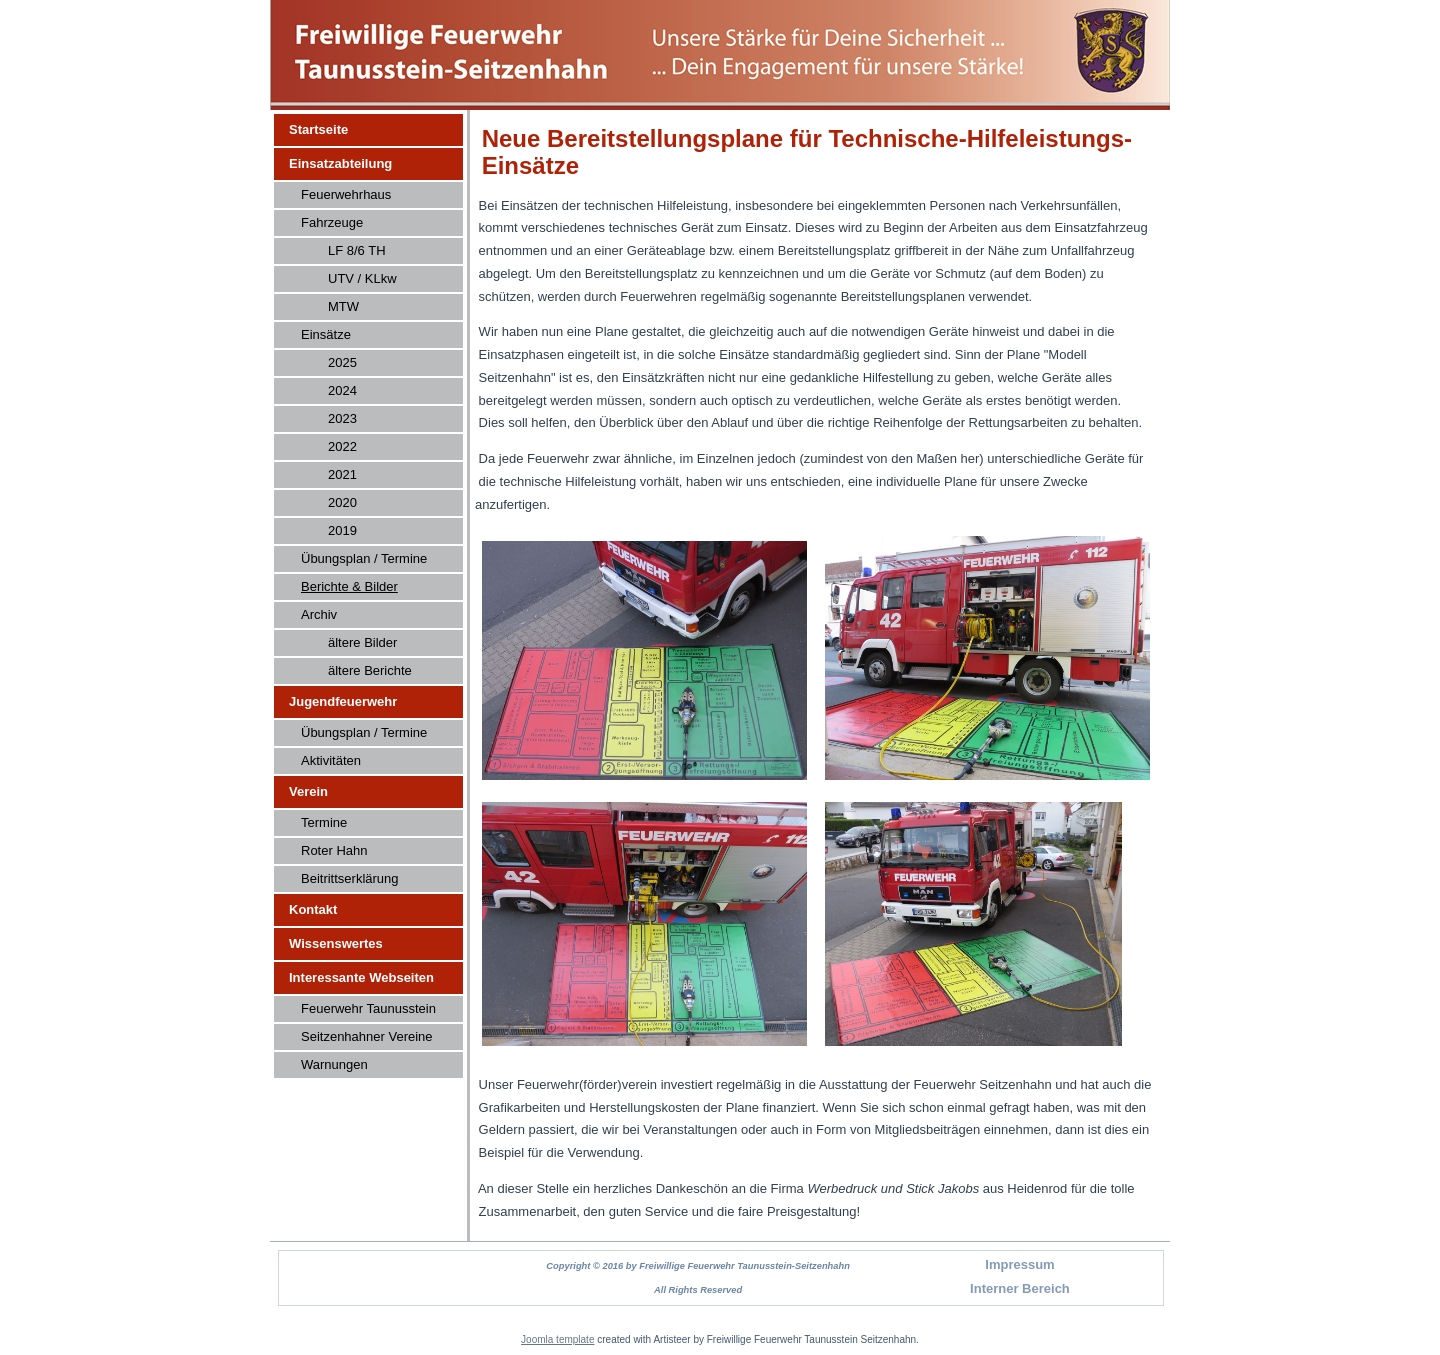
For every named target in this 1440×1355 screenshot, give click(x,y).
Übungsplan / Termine (364, 558)
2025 (342, 362)
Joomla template (557, 1339)
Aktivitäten (331, 760)
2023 (342, 418)
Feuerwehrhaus (346, 194)
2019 (342, 530)
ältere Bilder (362, 642)
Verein (308, 791)
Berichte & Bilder (349, 586)
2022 (342, 446)
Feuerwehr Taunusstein (368, 1008)
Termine (324, 822)
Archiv (319, 614)
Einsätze (326, 334)
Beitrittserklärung (350, 878)
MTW (343, 306)
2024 (342, 390)
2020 (342, 502)
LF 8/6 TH (357, 250)
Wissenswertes (336, 943)
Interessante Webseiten (361, 977)
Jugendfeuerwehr (343, 701)
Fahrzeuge (332, 222)
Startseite (318, 129)
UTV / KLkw (362, 278)
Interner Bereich (1020, 1288)
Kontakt (313, 909)
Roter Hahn (334, 850)
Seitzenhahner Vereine (367, 1036)
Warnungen (334, 1064)
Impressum (1019, 1264)
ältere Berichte (370, 670)
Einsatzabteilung (340, 163)
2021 (342, 474)
